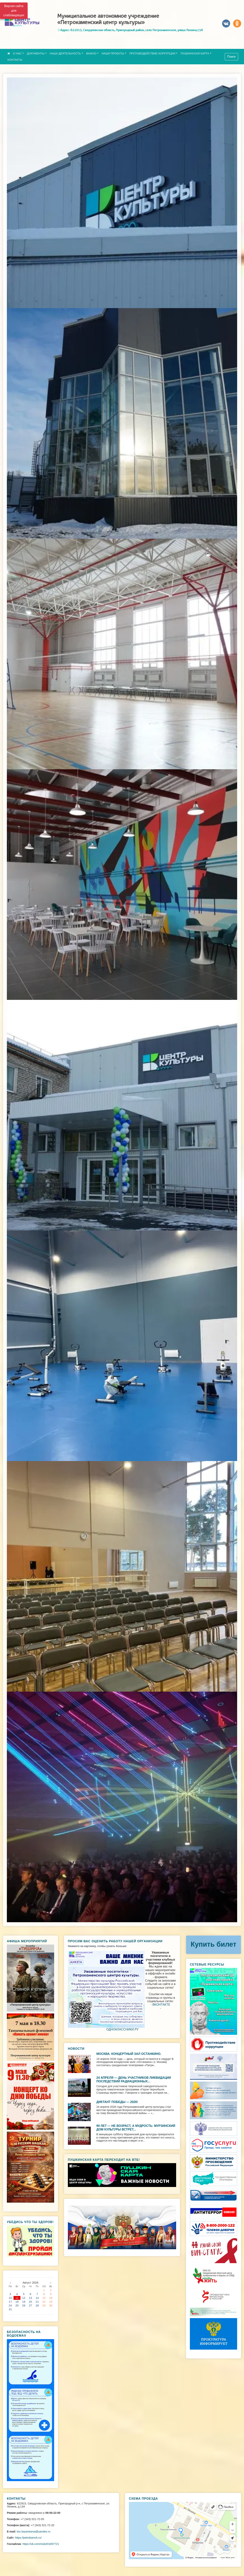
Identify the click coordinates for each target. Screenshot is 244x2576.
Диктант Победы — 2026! (117, 2102)
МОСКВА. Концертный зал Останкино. (128, 2053)
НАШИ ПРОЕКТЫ (113, 53)
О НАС (17, 53)
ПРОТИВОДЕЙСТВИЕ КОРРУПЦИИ (152, 53)
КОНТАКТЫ (14, 59)
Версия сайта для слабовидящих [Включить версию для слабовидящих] (13, 10)
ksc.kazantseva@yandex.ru (33, 2531)
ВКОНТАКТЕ (161, 2004)
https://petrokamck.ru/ (28, 2537)
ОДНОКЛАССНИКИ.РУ (122, 2029)
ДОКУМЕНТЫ (35, 53)
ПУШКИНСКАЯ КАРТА (195, 53)
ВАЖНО (91, 53)
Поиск (231, 56)
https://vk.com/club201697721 (40, 2543)
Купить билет (213, 1944)
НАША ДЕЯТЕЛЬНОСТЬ (65, 53)
